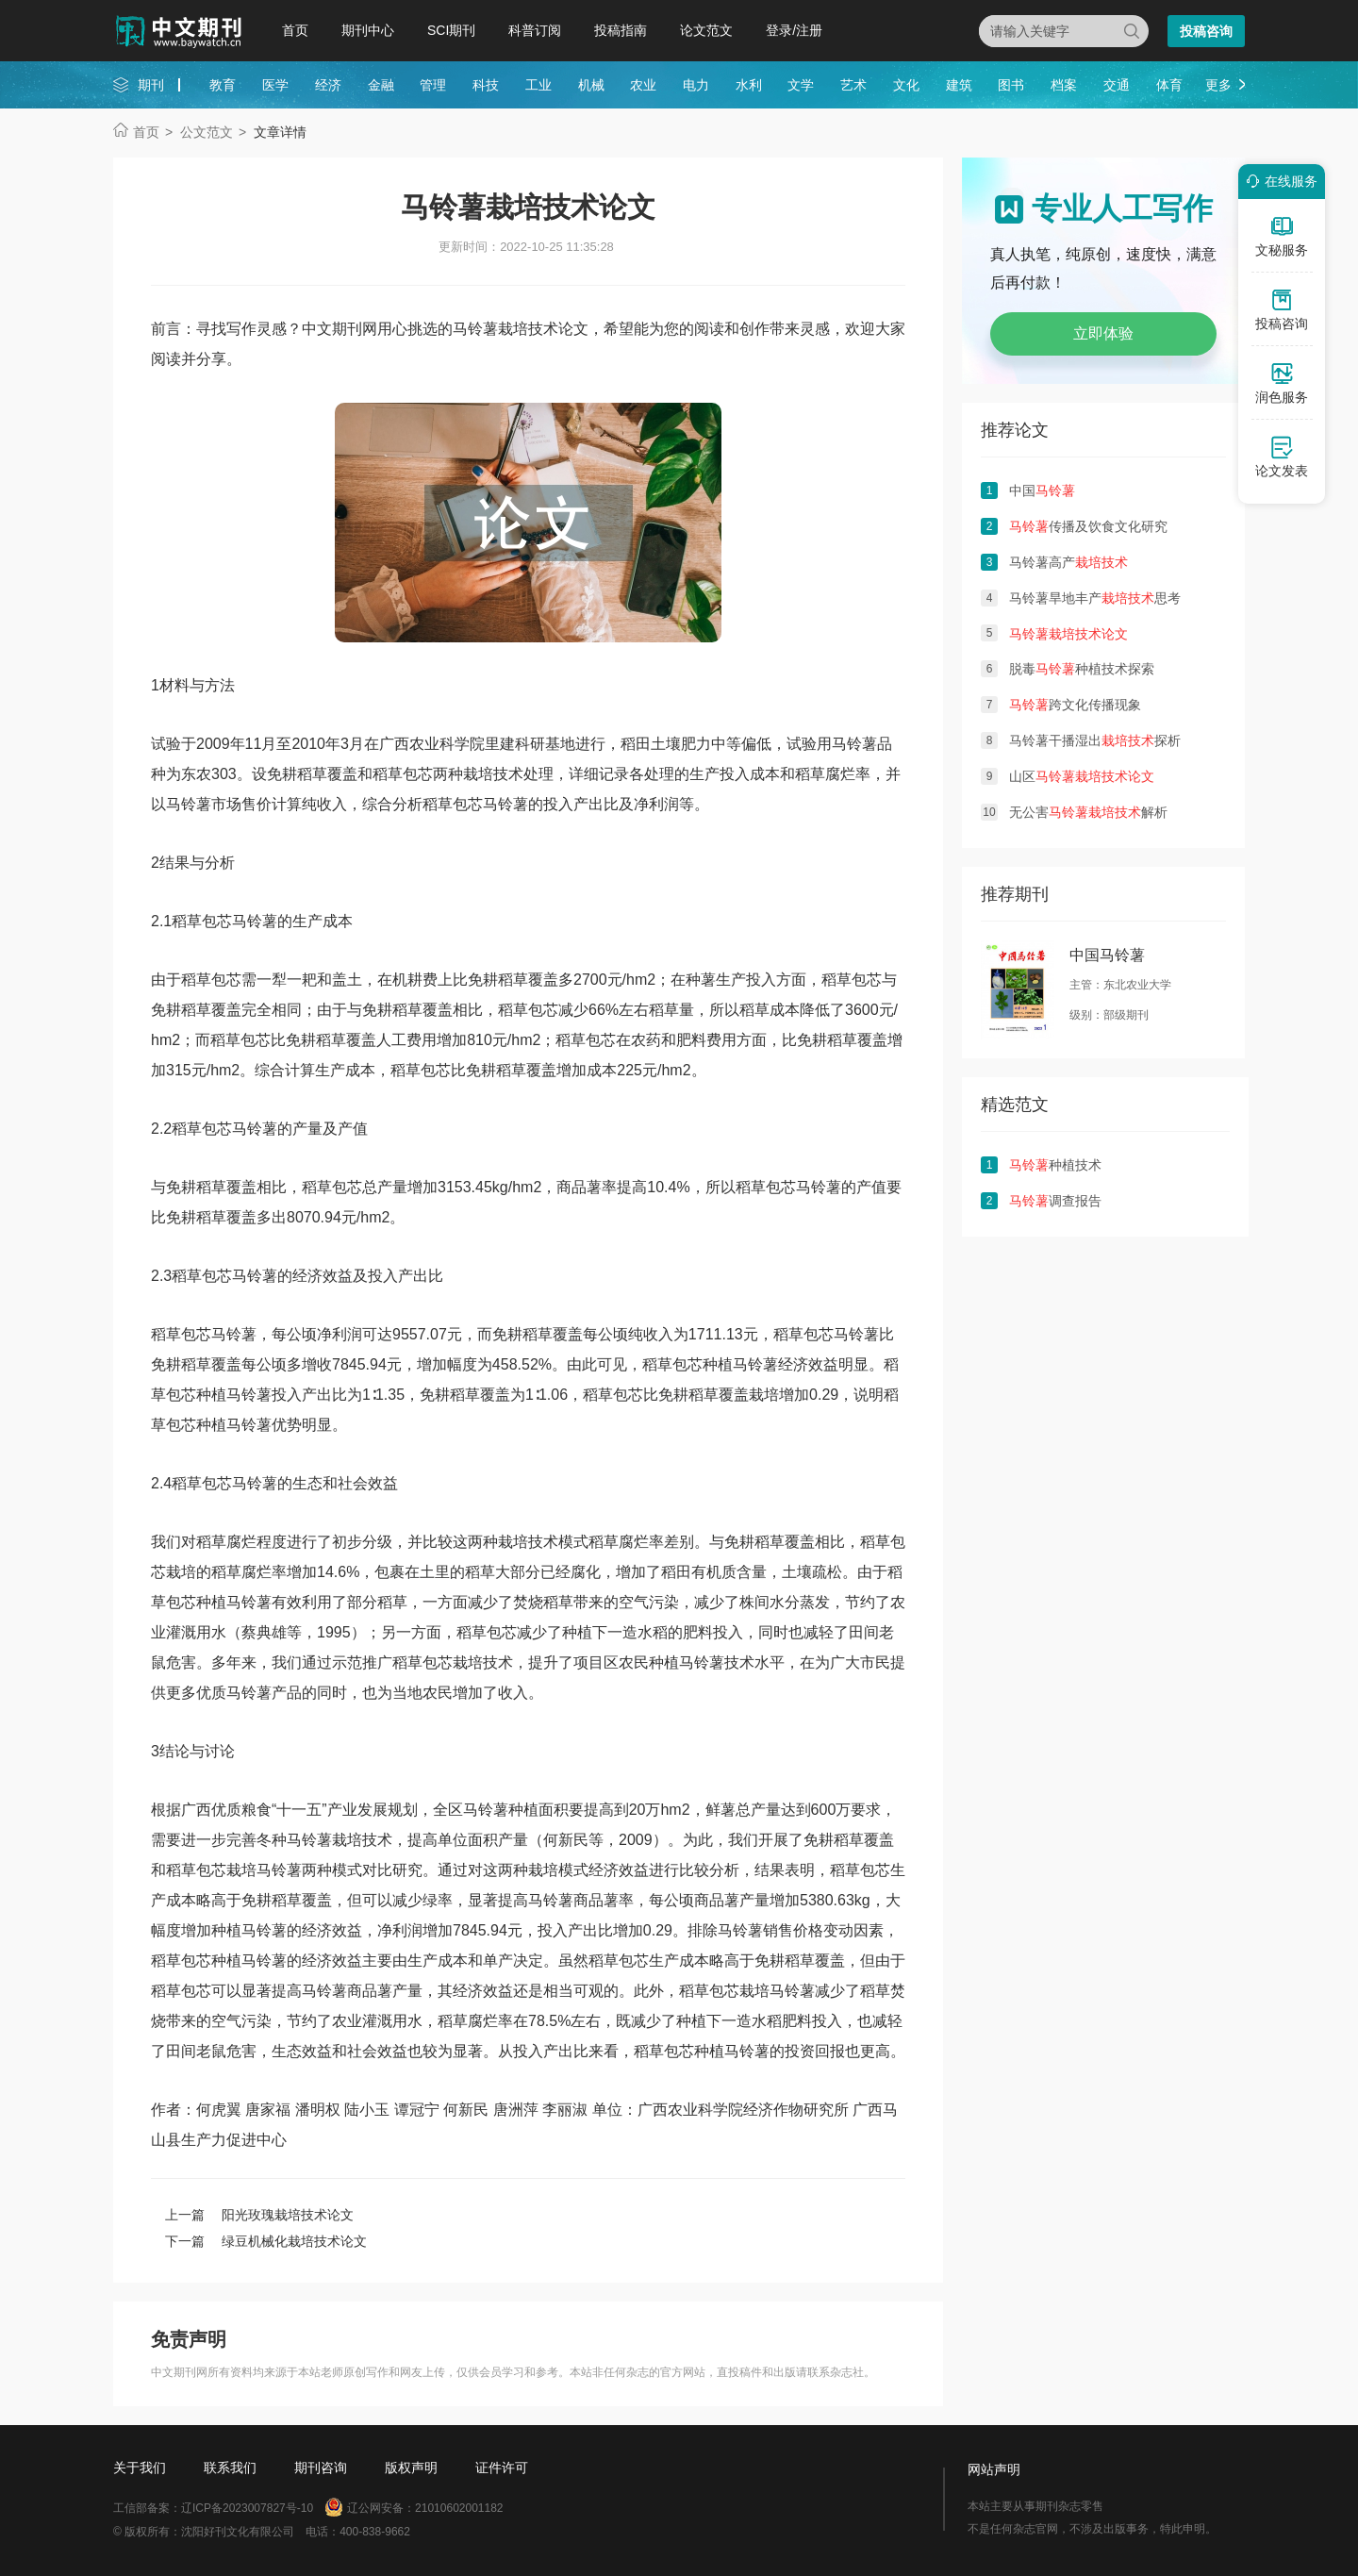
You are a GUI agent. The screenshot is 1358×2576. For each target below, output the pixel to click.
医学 (275, 84)
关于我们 (139, 2467)
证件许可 (501, 2467)
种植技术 (1055, 1164)
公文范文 (206, 132)
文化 (906, 84)
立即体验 (1103, 333)
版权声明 (411, 2467)
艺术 (853, 84)
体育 (1169, 84)
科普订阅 (534, 30)
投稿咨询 (1206, 31)
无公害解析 (1088, 812)
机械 (591, 84)
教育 (222, 84)
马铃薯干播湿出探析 (1095, 740)
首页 (295, 30)
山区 (1081, 776)
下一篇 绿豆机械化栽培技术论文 (266, 2241)
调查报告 (1055, 1200)
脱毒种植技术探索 (1081, 668)
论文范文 (706, 30)
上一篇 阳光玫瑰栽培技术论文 (259, 2214)
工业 (538, 84)
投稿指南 (620, 30)
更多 (1218, 84)
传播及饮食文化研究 (1088, 526)
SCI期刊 (451, 30)
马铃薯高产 (1068, 562)
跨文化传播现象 (1075, 704)
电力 (696, 84)
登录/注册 (794, 30)
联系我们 (230, 2467)
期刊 (151, 84)
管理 (433, 84)
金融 (381, 84)
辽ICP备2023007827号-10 (247, 2508)
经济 (328, 84)
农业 (643, 84)
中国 (1042, 490)
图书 (1011, 84)
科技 (485, 84)
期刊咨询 (320, 2467)
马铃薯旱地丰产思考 (1095, 598)
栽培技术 (493, 774)
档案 (1064, 84)
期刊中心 (367, 30)
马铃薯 (854, 744)
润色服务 (1281, 383)
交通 (1116, 84)
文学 (800, 84)
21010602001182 (459, 2508)
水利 (749, 84)
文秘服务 (1281, 236)
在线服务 (1278, 181)
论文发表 (1281, 456)
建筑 (959, 84)
